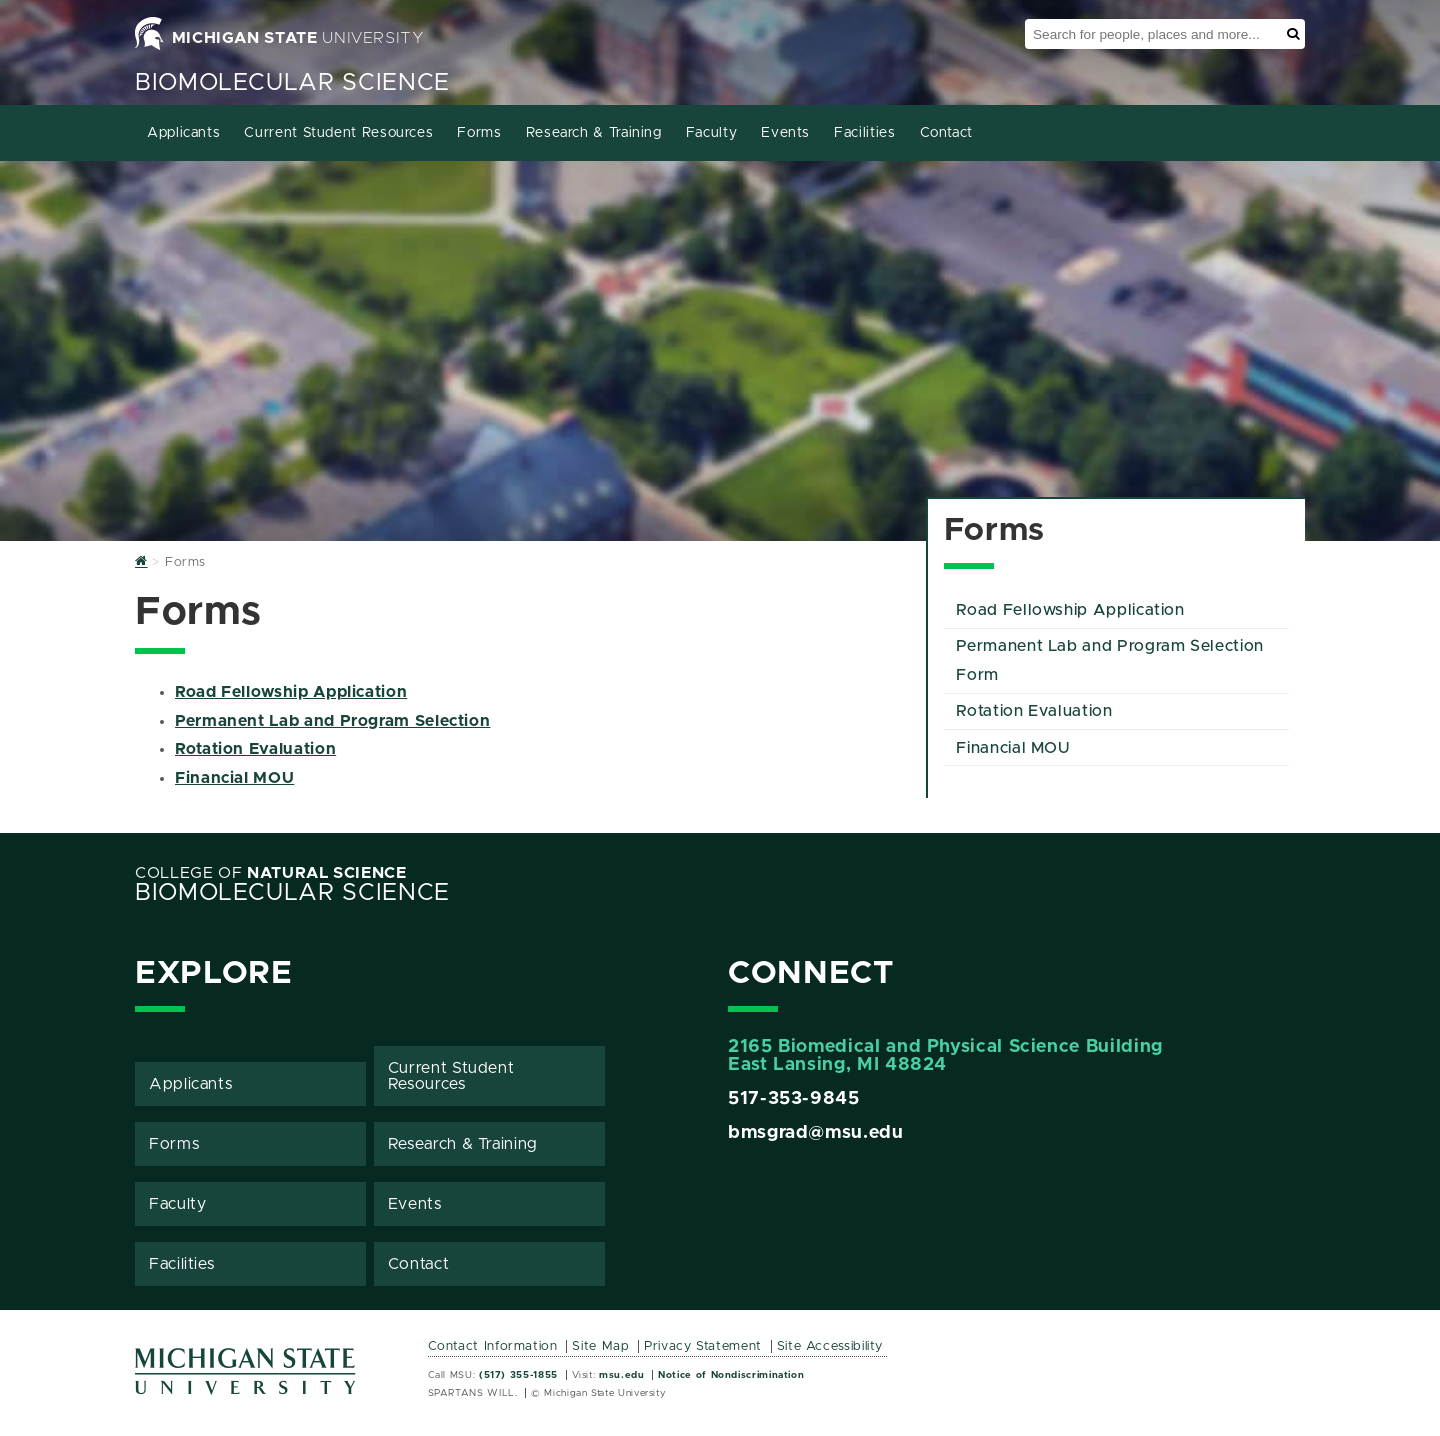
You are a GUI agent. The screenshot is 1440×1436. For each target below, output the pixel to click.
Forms (479, 133)
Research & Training (594, 133)
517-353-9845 (794, 1099)
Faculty (711, 133)
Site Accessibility (830, 1346)
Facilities (864, 133)
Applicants (183, 133)
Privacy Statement (703, 1346)
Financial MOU (234, 778)
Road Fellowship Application (291, 692)
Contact (946, 133)
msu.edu (621, 1375)
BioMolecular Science (292, 83)
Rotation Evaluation (255, 749)
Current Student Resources (338, 133)
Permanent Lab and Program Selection (332, 721)
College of (271, 873)
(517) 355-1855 (518, 1375)
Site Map (600, 1346)
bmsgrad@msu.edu (816, 1133)
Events (785, 133)
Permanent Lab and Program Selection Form (1109, 660)
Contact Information (493, 1346)
